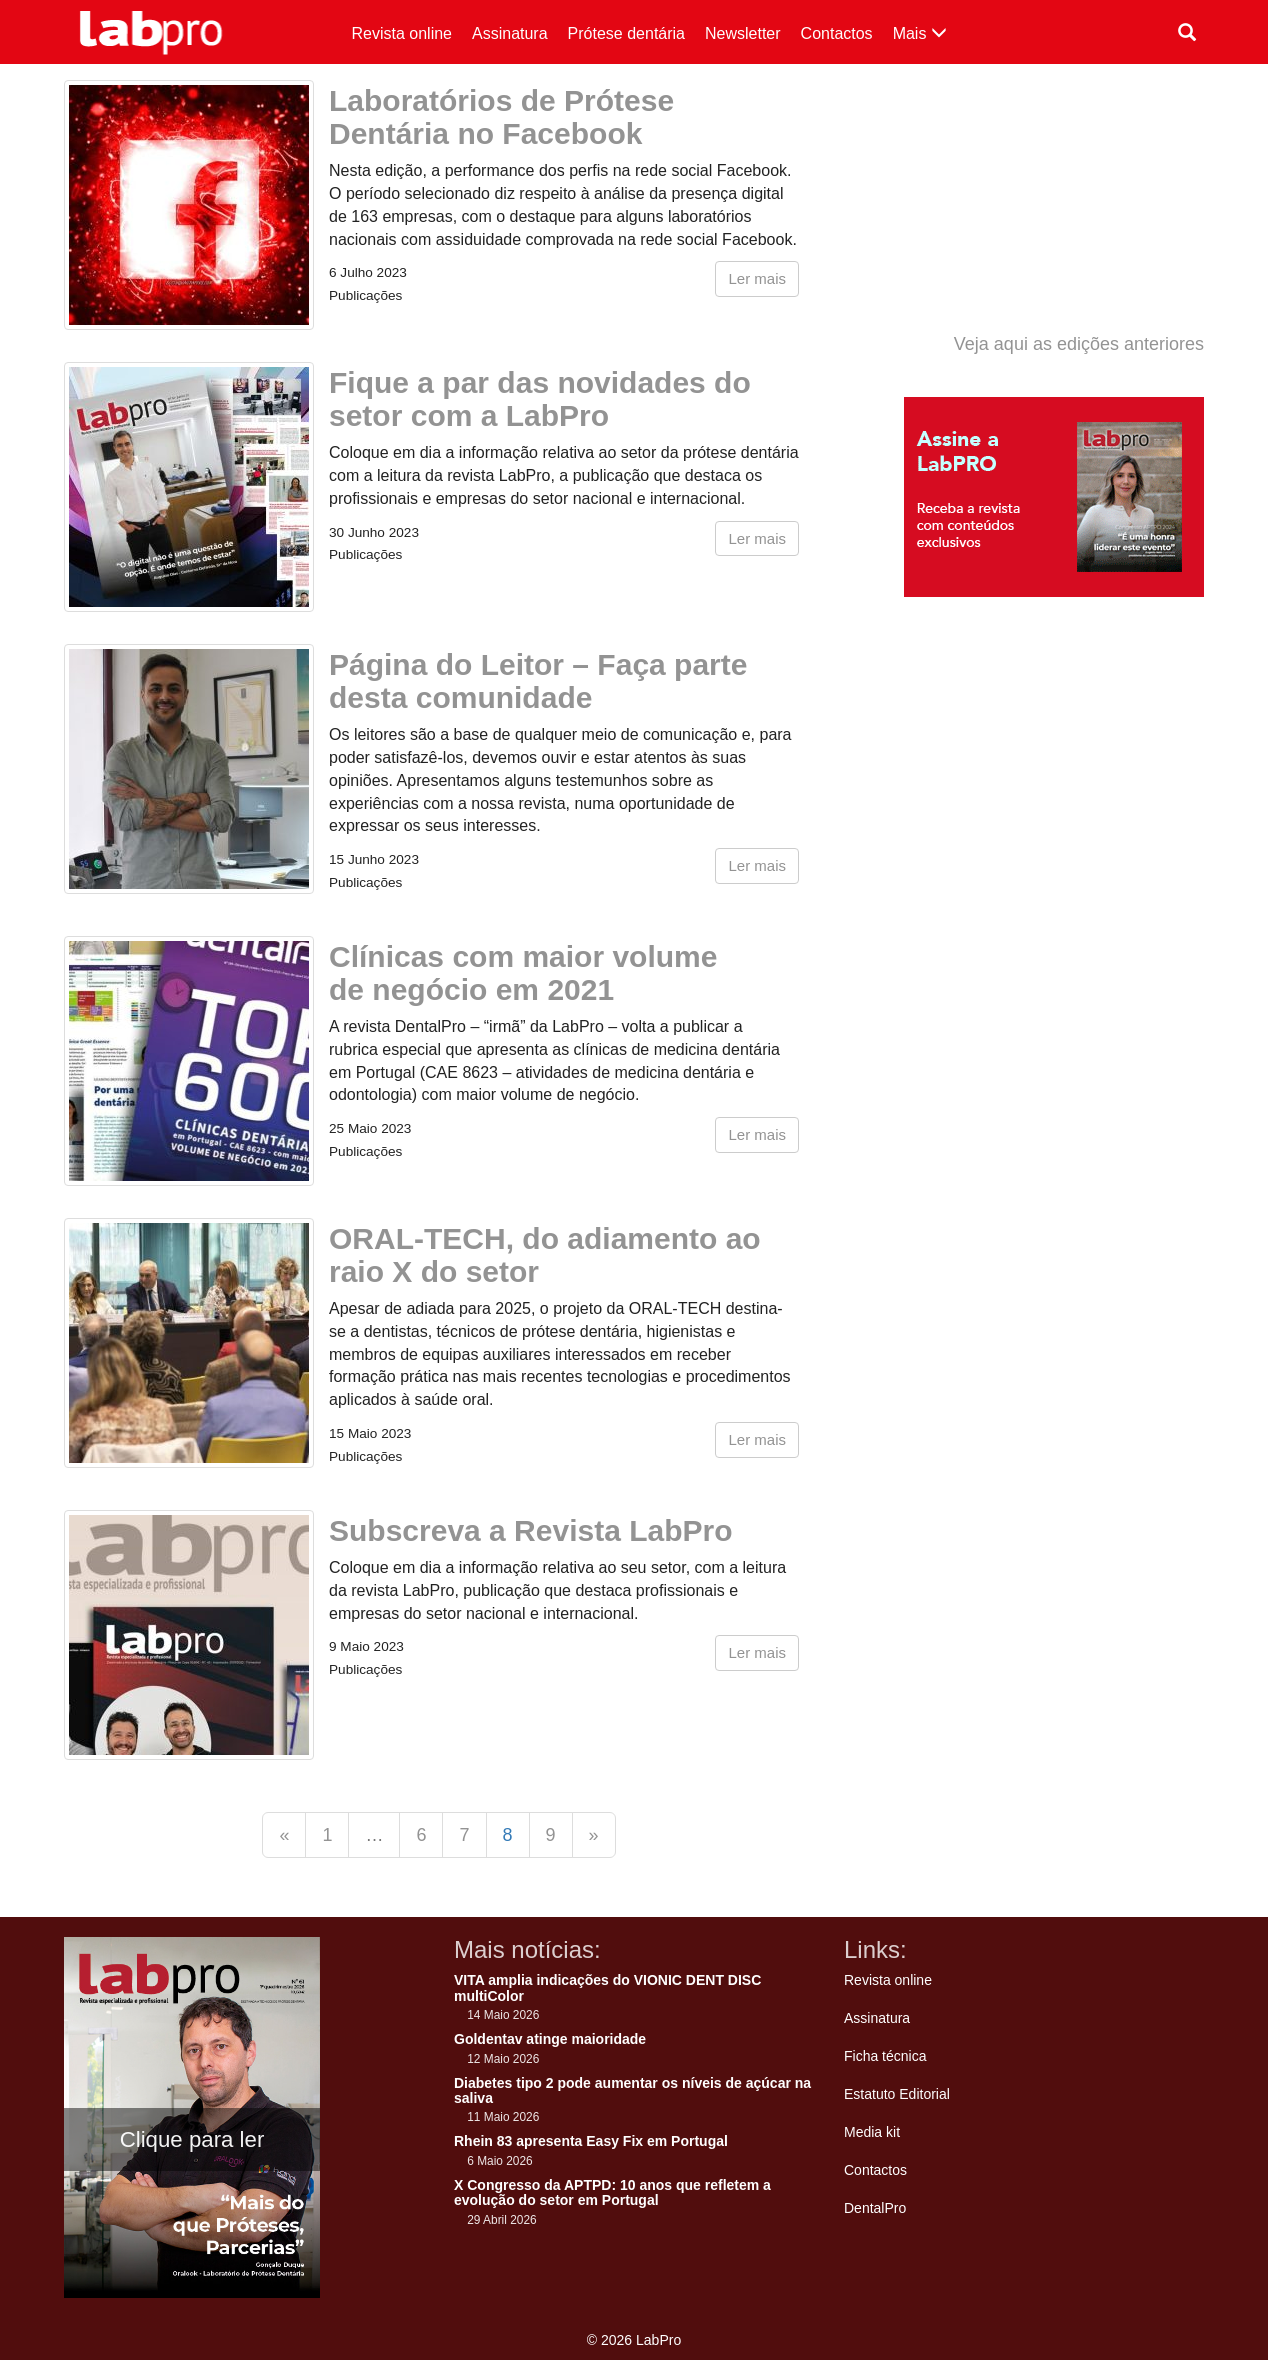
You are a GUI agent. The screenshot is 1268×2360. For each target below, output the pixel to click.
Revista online (402, 33)
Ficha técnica (885, 2056)
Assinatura (510, 33)
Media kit (872, 2132)
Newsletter (743, 33)
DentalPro (875, 2208)
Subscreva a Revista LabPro (531, 1530)
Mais (920, 33)
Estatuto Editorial (897, 2094)
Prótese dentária (626, 33)
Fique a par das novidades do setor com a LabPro (540, 399)
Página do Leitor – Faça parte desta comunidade (538, 681)
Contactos (837, 33)
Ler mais (757, 278)
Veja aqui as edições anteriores (1079, 344)
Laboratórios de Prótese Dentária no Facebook (501, 117)
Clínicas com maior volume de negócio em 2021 (523, 973)
